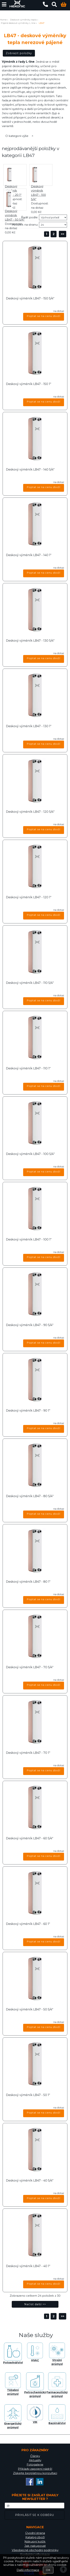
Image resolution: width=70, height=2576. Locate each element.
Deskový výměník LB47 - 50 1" (28, 2095)
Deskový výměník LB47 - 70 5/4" (29, 1667)
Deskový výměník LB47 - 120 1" (28, 897)
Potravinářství (13, 2353)
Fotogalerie (35, 2464)
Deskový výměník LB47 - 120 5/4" (30, 811)
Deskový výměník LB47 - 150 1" (28, 384)
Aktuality (35, 2460)
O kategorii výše (16, 136)
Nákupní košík (35, 2541)
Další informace (28, 2570)
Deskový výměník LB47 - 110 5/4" (30, 983)
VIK (35, 2414)
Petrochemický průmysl (35, 2385)
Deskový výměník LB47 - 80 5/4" (30, 1496)
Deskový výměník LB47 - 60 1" (28, 1924)
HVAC (35, 2352)
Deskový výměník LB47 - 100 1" (29, 1239)
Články (35, 2456)
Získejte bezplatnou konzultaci (35, 2473)
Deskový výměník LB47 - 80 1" (28, 1581)
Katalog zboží (35, 2537)
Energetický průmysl (12, 2416)
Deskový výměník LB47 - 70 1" (28, 1753)
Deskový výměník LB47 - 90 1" (28, 1410)
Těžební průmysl (13, 2384)
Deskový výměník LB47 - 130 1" (28, 726)
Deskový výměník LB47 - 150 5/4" (30, 298)
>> (62, 234)
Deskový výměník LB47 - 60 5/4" (29, 1838)
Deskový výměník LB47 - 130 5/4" (30, 640)
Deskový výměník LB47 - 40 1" (28, 2266)
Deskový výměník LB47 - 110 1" (28, 1068)
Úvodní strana (35, 2533)
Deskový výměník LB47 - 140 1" (28, 555)
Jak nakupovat (35, 2546)
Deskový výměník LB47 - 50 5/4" (15, 215)
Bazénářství (57, 2414)
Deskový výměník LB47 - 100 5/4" (30, 1154)
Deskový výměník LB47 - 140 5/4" (30, 469)
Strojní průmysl (57, 2354)
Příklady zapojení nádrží (35, 2469)
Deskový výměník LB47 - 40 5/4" (29, 2180)
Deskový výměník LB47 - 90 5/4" (29, 1325)
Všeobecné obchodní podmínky (35, 2550)
